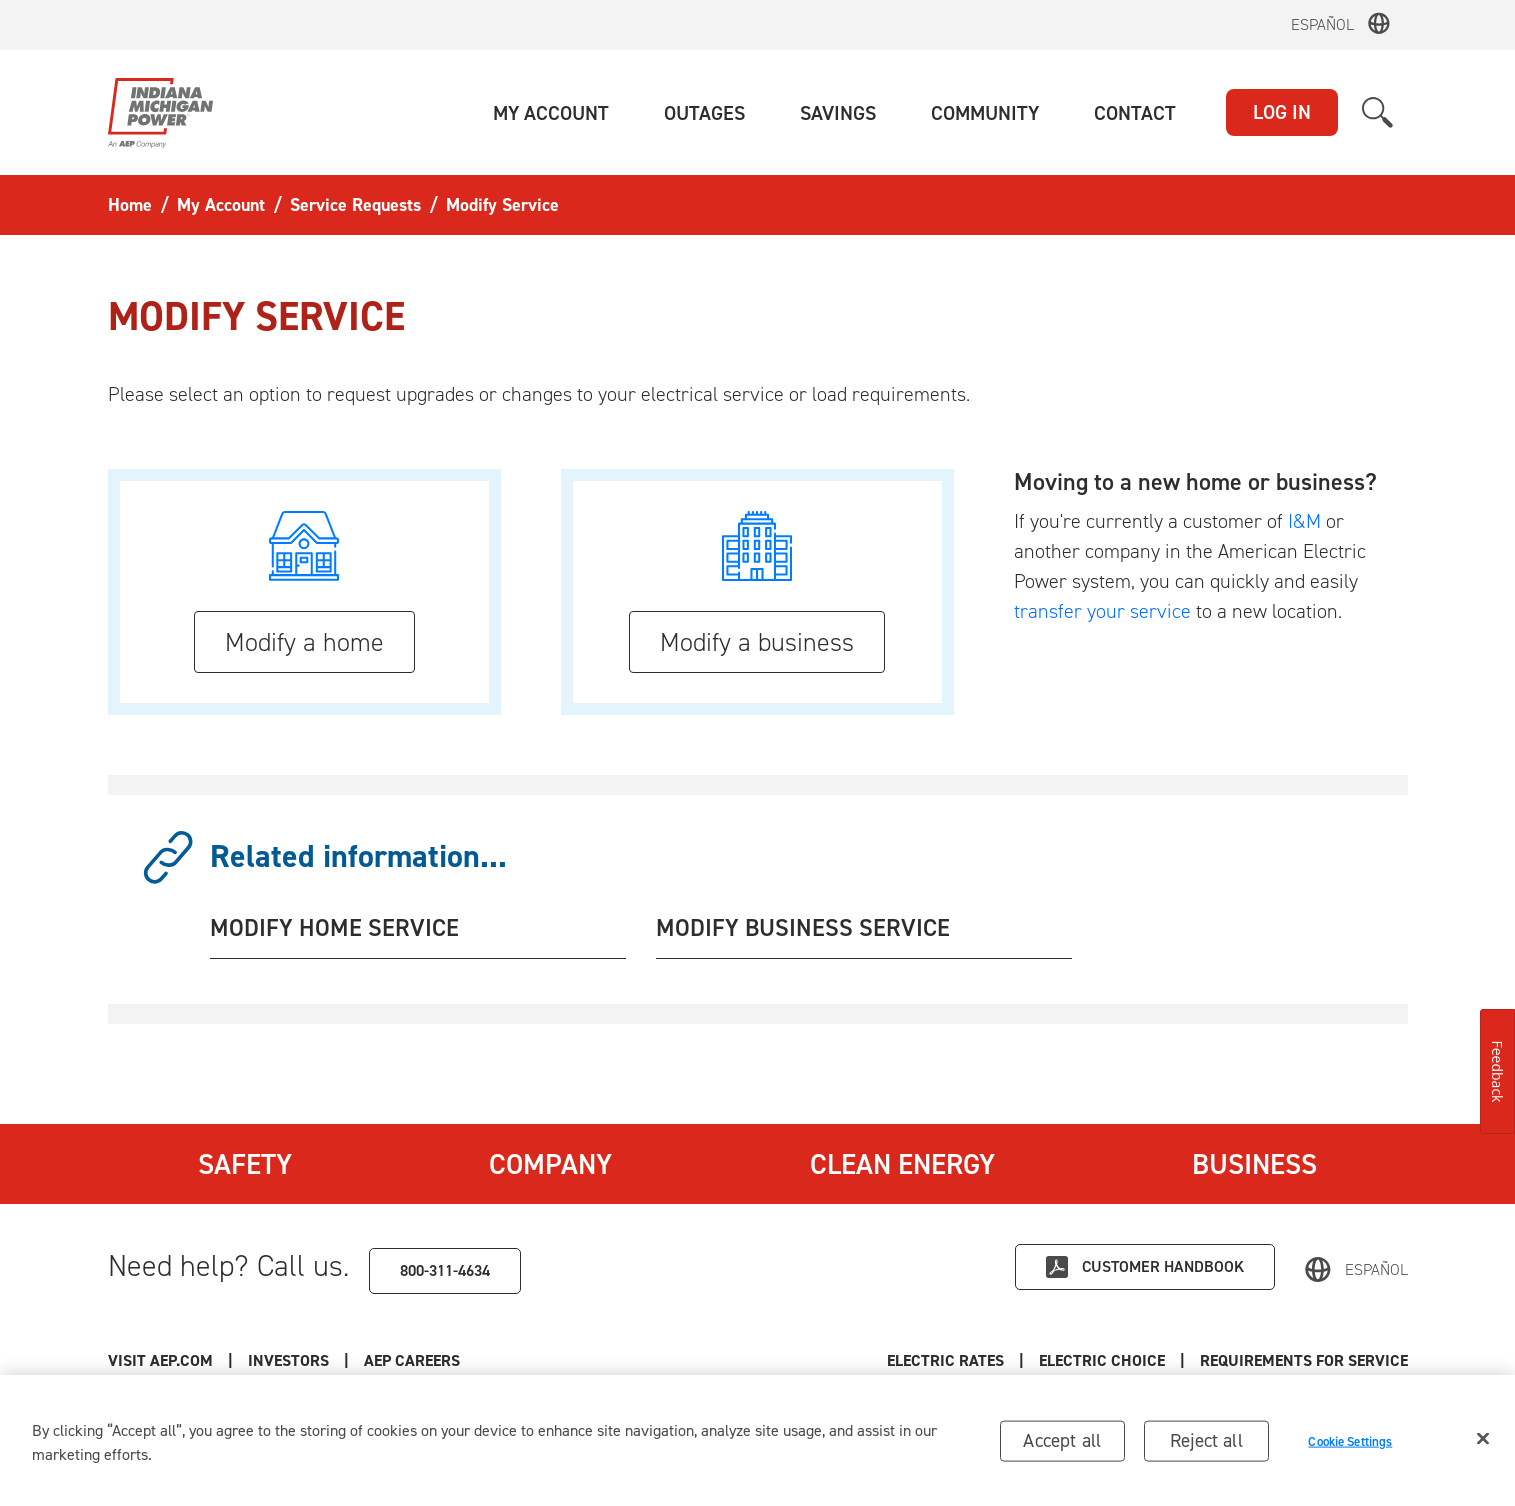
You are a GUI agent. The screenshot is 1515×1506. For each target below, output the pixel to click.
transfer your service (1102, 611)
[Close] (1483, 1444)
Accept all (1062, 1445)
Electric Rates (945, 1360)
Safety (245, 1164)
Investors (288, 1360)
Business (1254, 1164)
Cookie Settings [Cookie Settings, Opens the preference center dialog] (1350, 1446)
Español (1322, 24)
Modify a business (757, 642)
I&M (1304, 521)
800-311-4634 (445, 1270)
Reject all (1206, 1445)
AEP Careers (412, 1360)
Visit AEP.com (160, 1360)
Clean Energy (902, 1164)
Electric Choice (1102, 1360)
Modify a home (304, 642)
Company (550, 1164)
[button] (551, 113)
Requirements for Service (1304, 1360)
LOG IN (1282, 112)
